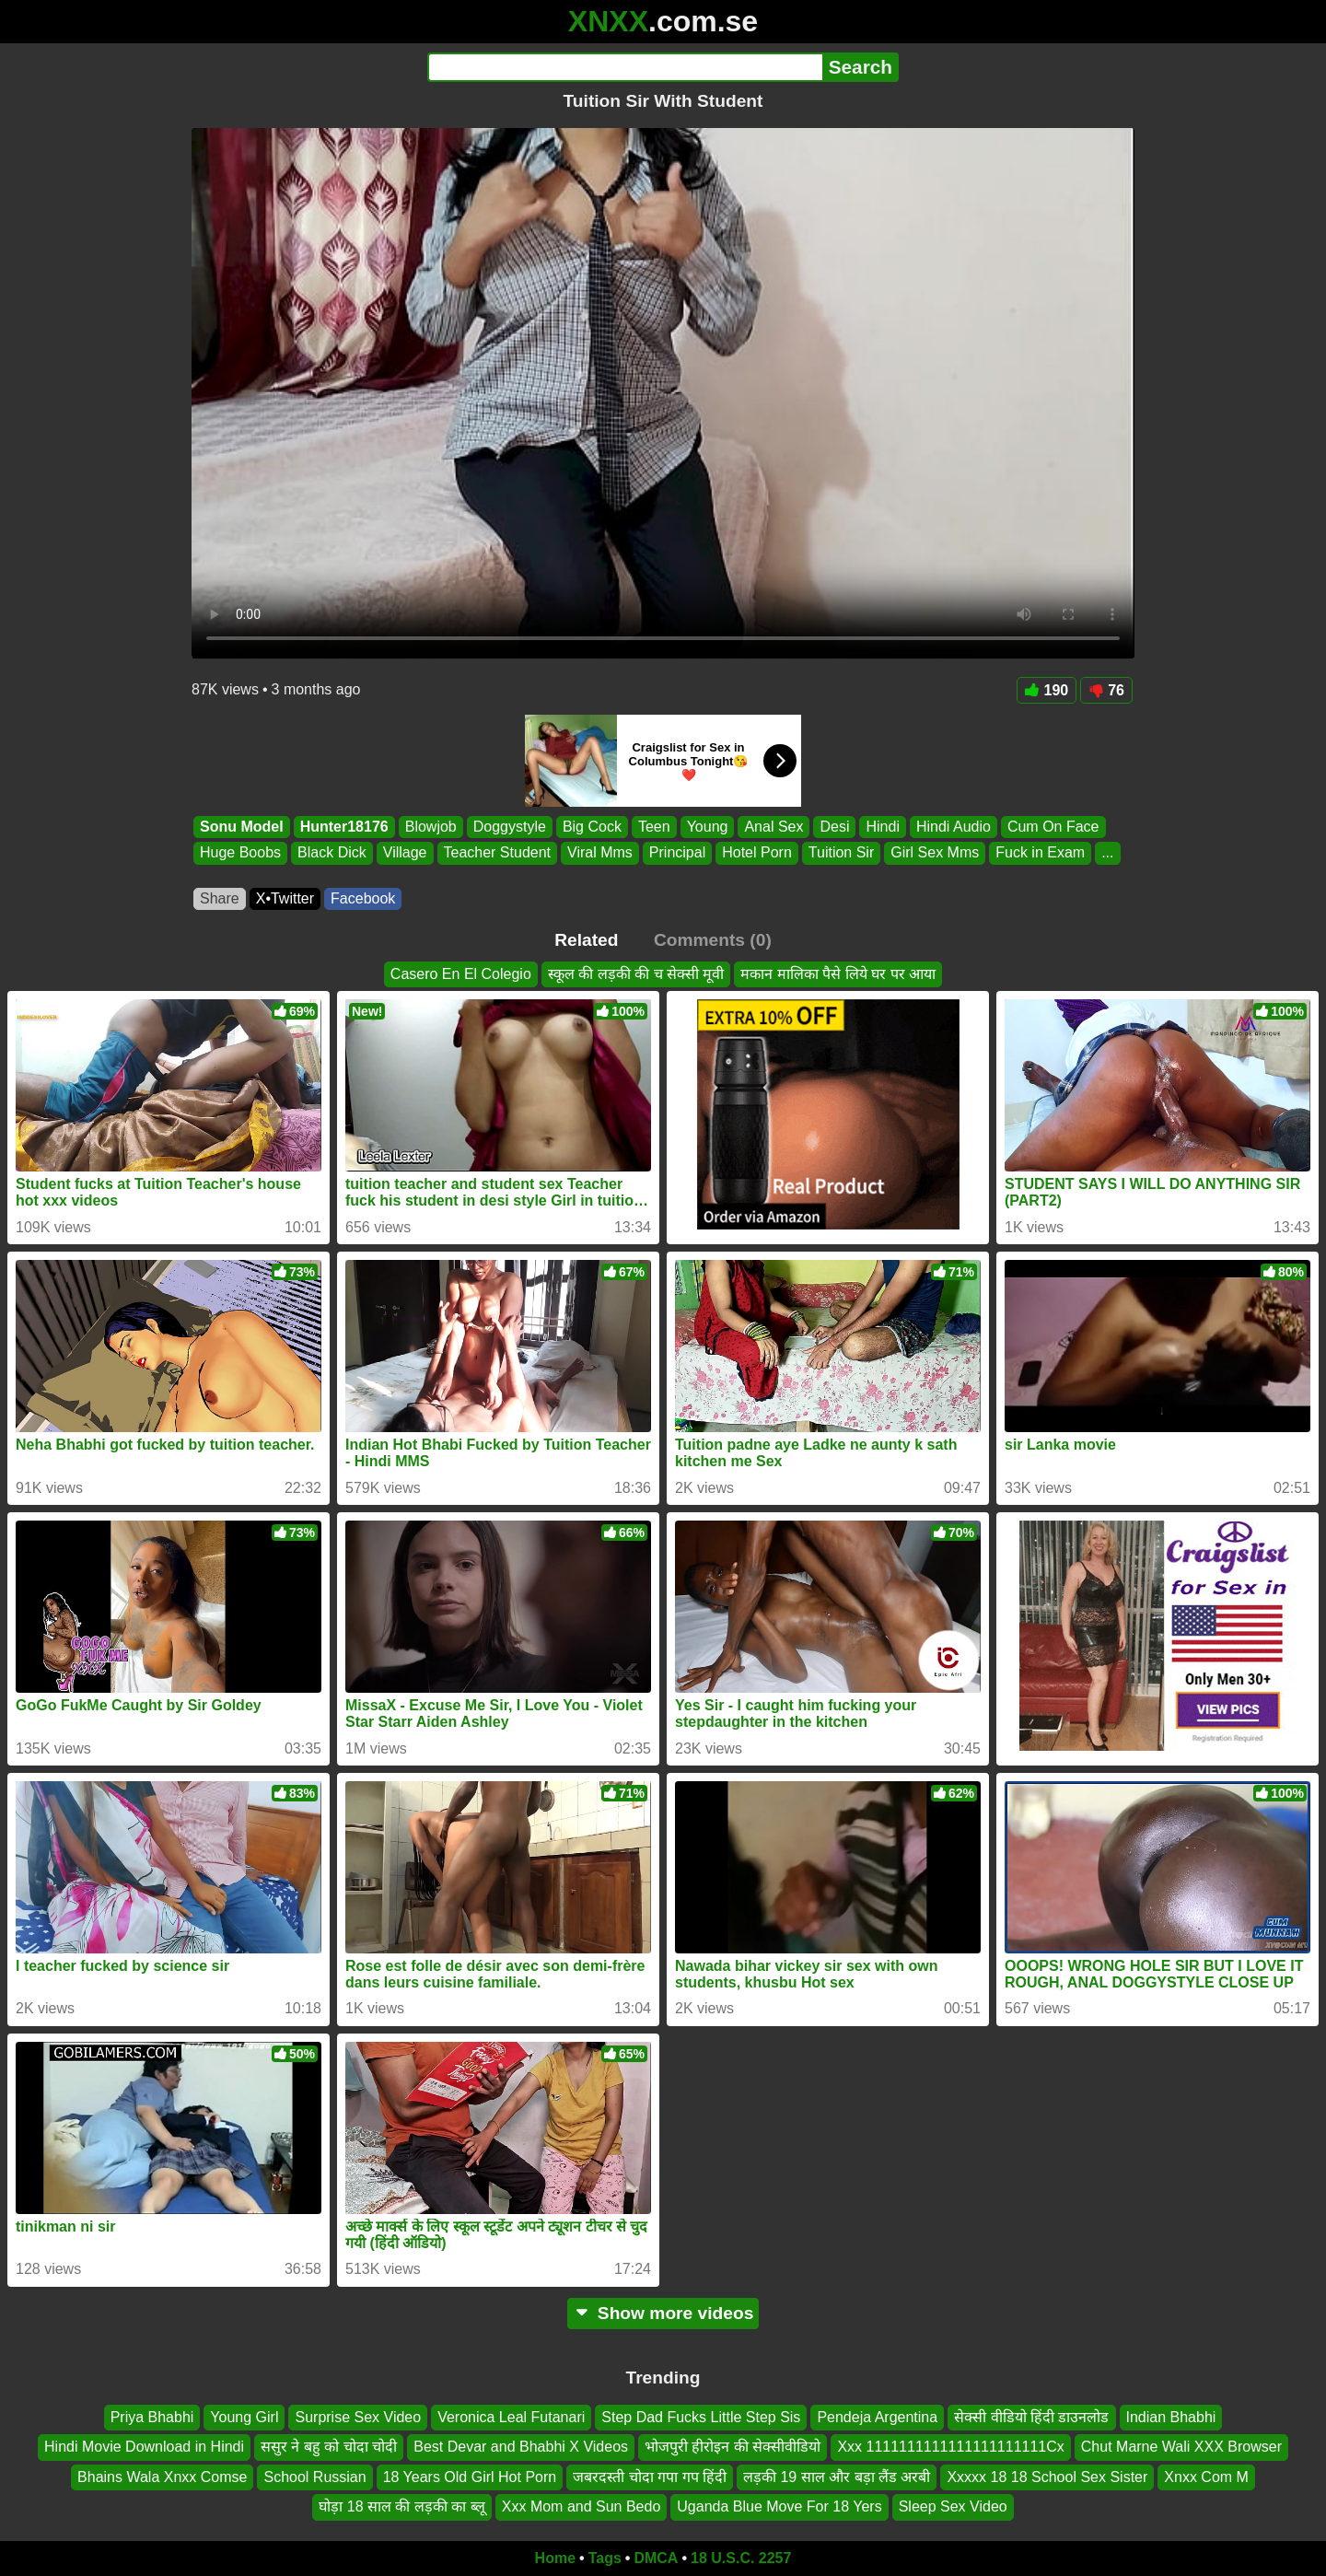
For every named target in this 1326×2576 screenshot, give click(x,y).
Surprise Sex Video (358, 2417)
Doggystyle (509, 826)
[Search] (624, 67)
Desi (834, 826)
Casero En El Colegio (460, 974)
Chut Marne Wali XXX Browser (1181, 2446)
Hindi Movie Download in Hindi (144, 2446)
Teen (654, 826)
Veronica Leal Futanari (511, 2417)
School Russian (314, 2477)
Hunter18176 (344, 826)
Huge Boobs (240, 853)
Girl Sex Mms (934, 853)
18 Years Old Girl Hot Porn (470, 2477)
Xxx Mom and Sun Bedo (581, 2506)
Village (405, 853)
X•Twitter (285, 898)
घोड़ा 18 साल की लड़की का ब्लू (401, 2506)
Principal (677, 853)
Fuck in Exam (1040, 853)
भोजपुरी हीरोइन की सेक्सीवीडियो (732, 2446)
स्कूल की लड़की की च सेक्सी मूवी (636, 974)
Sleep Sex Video (953, 2506)
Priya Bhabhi (152, 2417)
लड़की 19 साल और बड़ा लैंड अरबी (836, 2477)
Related (586, 940)
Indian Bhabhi (1171, 2417)
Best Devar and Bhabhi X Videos (520, 2446)
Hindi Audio (953, 826)
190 (1047, 690)
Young (707, 826)
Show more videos (663, 2313)
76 (1106, 690)
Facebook (363, 898)
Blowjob (431, 826)
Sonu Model (242, 826)
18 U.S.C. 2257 (741, 2558)
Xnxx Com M (1206, 2477)
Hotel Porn (757, 853)
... (1107, 853)
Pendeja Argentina (877, 2417)
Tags (605, 2558)
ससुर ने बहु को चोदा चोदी (329, 2446)
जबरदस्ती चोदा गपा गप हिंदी (650, 2477)
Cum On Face (1053, 826)
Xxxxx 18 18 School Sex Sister (1047, 2477)
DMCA (656, 2558)
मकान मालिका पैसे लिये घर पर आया (838, 974)
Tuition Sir (841, 853)
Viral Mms (600, 853)
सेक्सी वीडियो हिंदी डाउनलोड (1031, 2417)
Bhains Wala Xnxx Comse (162, 2477)
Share (219, 898)
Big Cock (592, 826)
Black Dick (331, 853)
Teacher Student (498, 853)
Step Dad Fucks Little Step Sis (700, 2417)
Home (555, 2558)
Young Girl (244, 2417)
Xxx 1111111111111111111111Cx (950, 2446)
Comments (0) (713, 940)
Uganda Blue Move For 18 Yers (779, 2506)
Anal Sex (773, 826)
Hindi (882, 826)
